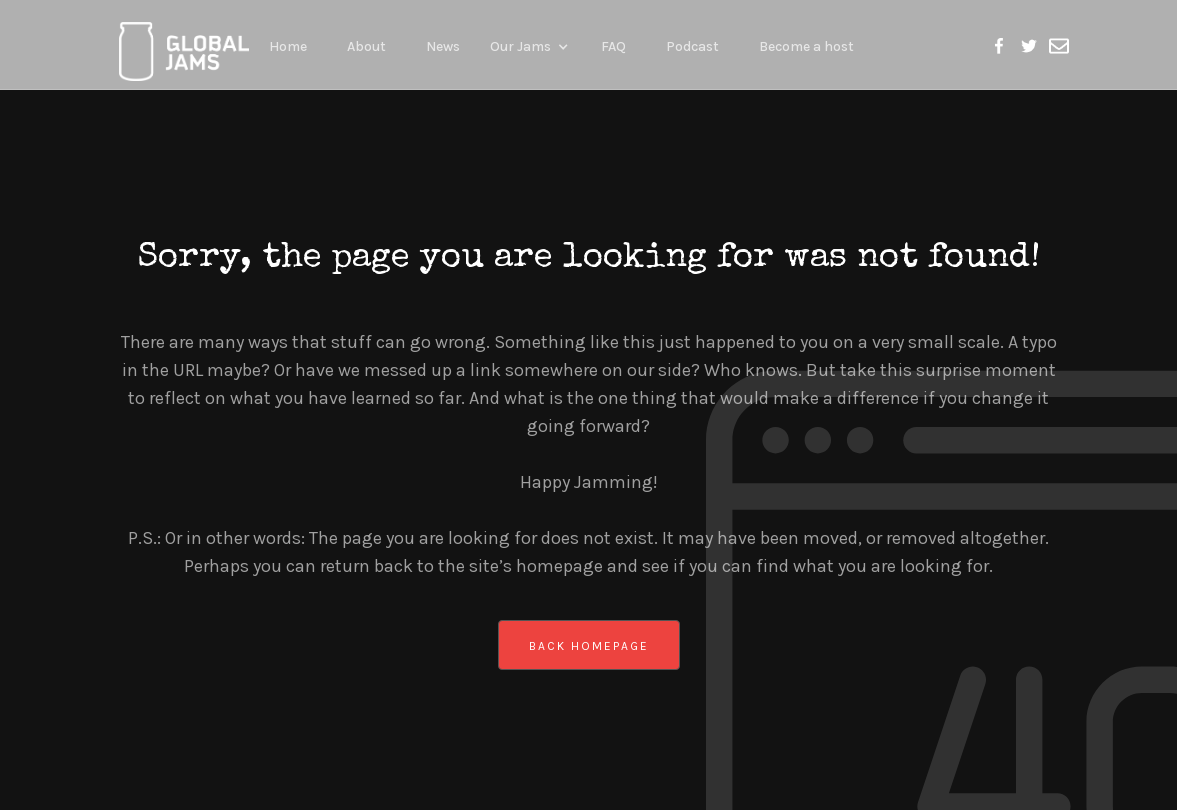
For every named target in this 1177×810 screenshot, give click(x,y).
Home (288, 46)
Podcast (692, 46)
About (366, 46)
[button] (530, 44)
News (443, 46)
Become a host (806, 46)
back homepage (589, 646)
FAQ (613, 46)
